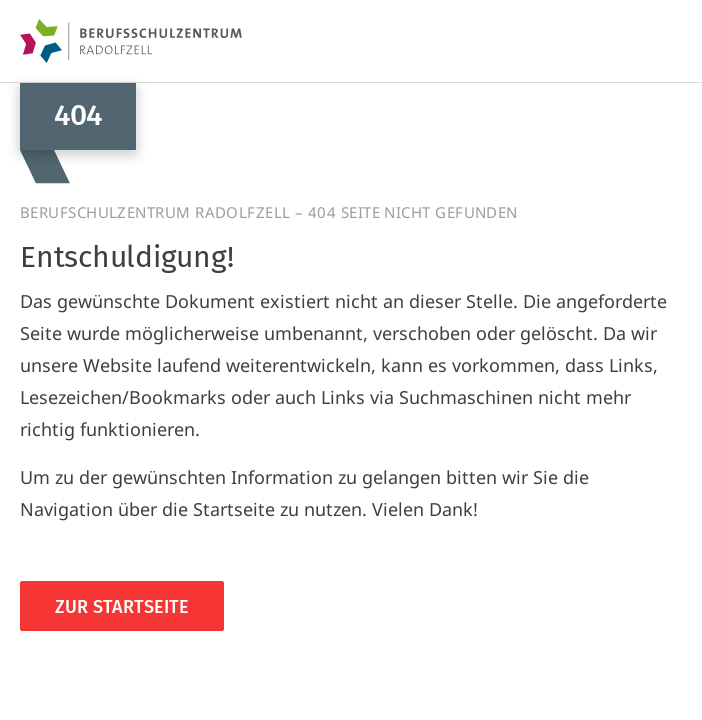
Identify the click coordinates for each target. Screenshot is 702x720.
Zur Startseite (122, 607)
